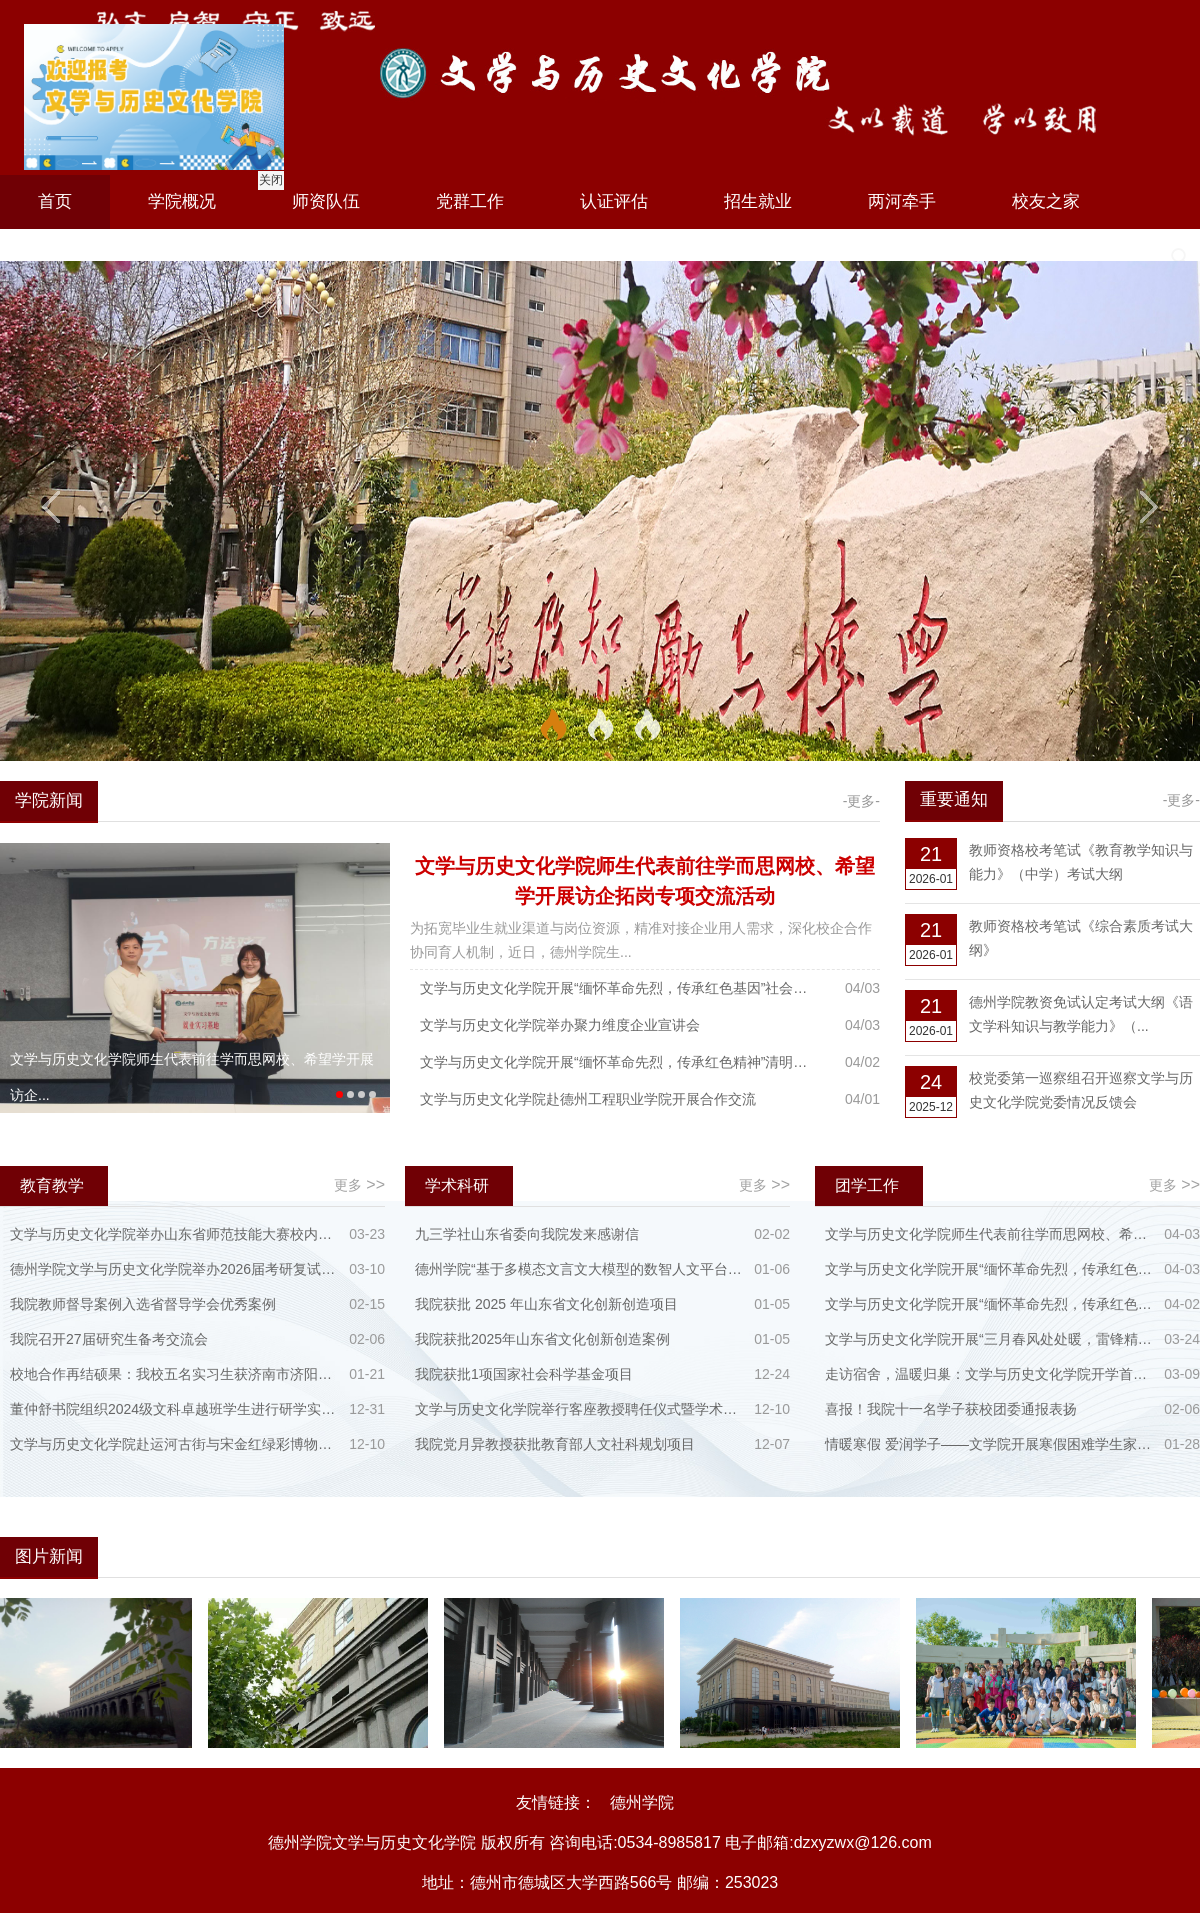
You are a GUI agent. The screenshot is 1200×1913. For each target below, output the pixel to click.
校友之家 (1046, 201)
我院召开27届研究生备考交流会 (109, 1339)
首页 (55, 201)
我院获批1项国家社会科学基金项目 (524, 1374)
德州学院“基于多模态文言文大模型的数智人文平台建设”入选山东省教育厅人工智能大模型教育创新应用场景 (580, 1269)
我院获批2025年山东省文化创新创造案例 (542, 1339)
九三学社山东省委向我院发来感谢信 (527, 1234)
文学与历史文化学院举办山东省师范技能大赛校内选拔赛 (175, 1234)
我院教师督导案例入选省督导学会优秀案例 (143, 1304)
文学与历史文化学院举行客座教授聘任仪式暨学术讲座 (580, 1409)
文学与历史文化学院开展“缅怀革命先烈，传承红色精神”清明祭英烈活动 (620, 1062)
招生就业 (758, 201)
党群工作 (470, 201)
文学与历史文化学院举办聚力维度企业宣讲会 (560, 1025)
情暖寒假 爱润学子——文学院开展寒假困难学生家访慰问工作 (990, 1444)
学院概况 (182, 201)
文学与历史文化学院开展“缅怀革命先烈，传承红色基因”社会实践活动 (620, 988)
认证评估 (614, 201)
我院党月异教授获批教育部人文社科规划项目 (555, 1444)
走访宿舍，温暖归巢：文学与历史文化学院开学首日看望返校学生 (990, 1374)
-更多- (861, 801)
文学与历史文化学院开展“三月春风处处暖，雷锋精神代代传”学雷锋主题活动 (990, 1339)
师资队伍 (326, 201)
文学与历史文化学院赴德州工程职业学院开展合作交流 (588, 1099)
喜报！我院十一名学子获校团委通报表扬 (951, 1409)
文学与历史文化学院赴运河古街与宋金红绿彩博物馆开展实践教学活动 (175, 1444)
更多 (359, 1184)
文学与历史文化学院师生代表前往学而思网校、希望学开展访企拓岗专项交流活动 (990, 1234)
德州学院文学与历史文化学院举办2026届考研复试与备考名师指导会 (175, 1269)
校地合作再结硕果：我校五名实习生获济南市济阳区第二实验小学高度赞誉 (175, 1374)
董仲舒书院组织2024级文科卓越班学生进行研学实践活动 (175, 1409)
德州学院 (642, 1802)
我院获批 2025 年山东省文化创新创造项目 (546, 1304)
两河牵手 (902, 201)
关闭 (269, 178)
